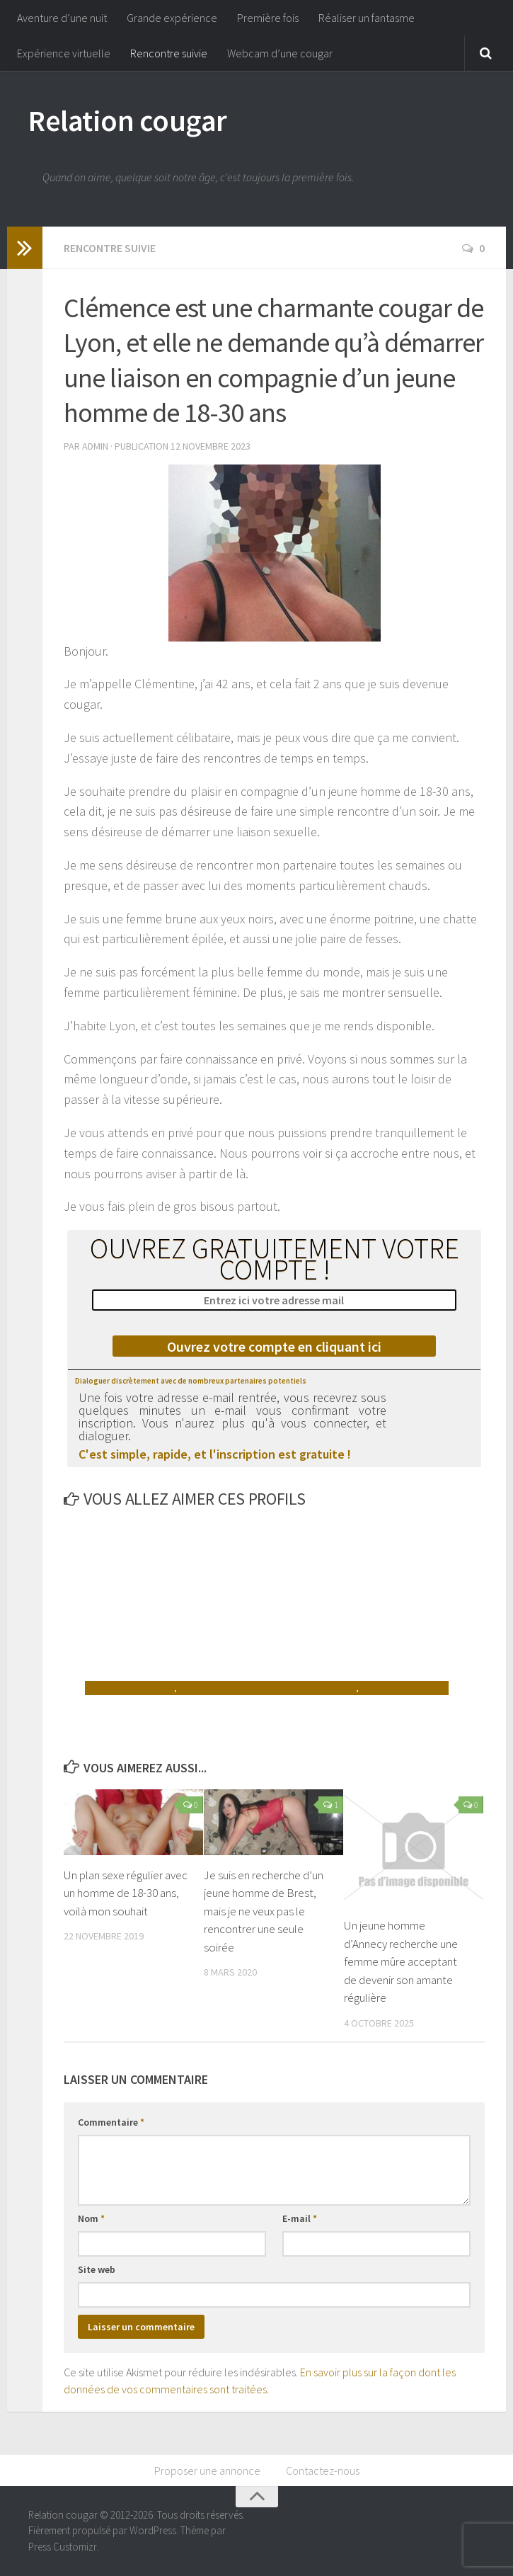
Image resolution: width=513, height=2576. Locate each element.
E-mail (299, 2218)
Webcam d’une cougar (280, 53)
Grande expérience (172, 18)
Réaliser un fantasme (366, 18)
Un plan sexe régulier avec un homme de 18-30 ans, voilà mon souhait (126, 1893)
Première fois (268, 18)
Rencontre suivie (168, 53)
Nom (91, 2218)
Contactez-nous (322, 2470)
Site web (96, 2269)
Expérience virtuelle (63, 53)
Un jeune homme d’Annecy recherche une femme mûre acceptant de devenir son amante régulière (401, 1961)
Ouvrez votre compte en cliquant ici (274, 1346)
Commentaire (111, 2122)
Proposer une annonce (207, 2470)
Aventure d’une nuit (62, 18)
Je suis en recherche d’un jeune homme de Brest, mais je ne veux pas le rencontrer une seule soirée (263, 1911)
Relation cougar (127, 120)
